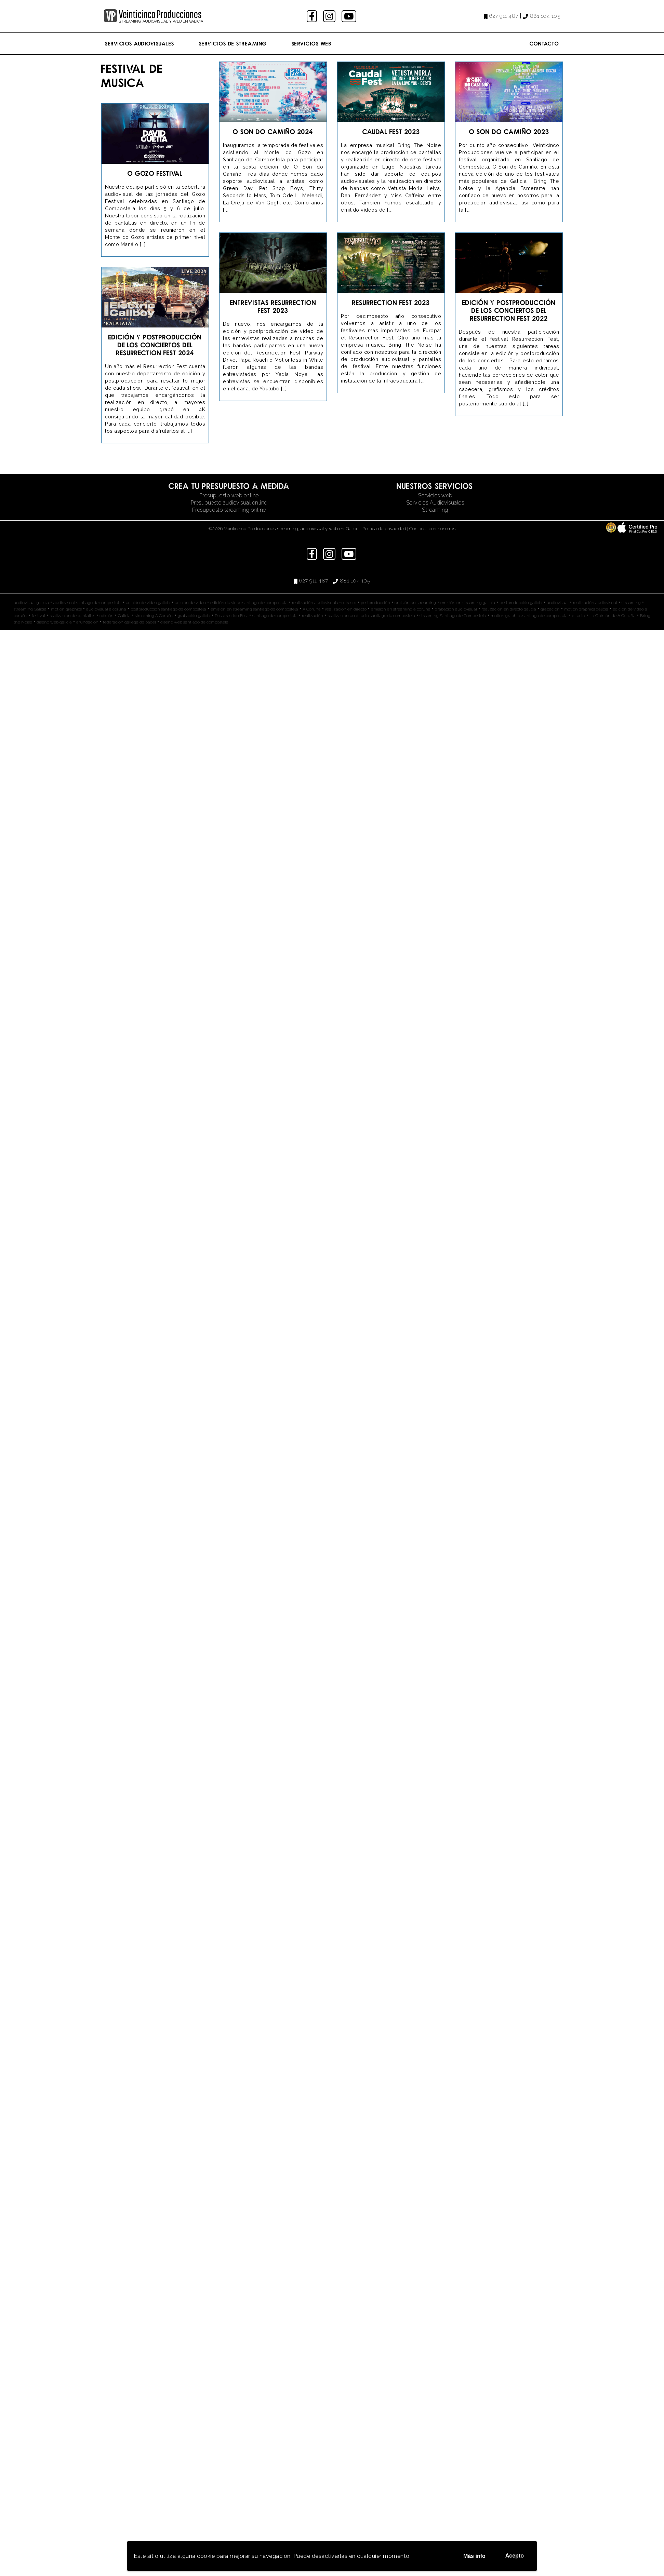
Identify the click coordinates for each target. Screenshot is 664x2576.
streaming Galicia (30, 609)
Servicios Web (312, 43)
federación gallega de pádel (129, 622)
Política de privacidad (384, 528)
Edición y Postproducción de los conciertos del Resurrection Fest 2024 (155, 345)
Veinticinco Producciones (160, 14)
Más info (474, 2556)
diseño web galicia (54, 622)
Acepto (514, 2556)
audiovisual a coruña (106, 609)
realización (312, 615)
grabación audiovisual (456, 609)
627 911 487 (503, 16)
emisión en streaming (415, 602)
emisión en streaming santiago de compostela (254, 609)
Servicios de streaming (233, 43)
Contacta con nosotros (432, 528)
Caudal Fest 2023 (391, 131)
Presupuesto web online (229, 495)
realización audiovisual (595, 602)
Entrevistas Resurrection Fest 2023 (273, 306)
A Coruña (312, 609)
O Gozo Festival (155, 173)
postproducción (375, 602)
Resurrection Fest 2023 (391, 302)
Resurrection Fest (231, 615)
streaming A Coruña (154, 615)
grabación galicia (194, 615)
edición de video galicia (148, 602)
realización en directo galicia (508, 609)
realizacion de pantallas (72, 615)
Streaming (435, 510)
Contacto (544, 43)
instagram (330, 16)
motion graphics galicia (586, 609)
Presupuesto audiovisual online (229, 502)
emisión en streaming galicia (467, 602)
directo (578, 615)
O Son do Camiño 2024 (273, 131)
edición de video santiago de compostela (249, 602)
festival (38, 615)
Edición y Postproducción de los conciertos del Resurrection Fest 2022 (509, 310)
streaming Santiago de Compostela (453, 615)
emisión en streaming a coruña (400, 609)
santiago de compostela (274, 615)
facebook (313, 16)
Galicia (124, 615)
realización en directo (346, 609)
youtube (349, 16)
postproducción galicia (521, 602)
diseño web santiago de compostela (194, 622)
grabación (550, 609)
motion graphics (66, 609)
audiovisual (558, 602)
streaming (631, 602)
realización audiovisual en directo (324, 602)
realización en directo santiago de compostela (371, 615)
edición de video (190, 602)
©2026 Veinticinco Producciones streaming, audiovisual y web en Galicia (284, 528)
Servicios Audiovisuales (139, 43)
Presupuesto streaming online (229, 510)
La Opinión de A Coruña (612, 615)
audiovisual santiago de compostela (87, 602)
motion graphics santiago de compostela (529, 615)
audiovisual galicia (31, 602)
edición (106, 615)
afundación (87, 622)
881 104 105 (545, 16)
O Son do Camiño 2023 (509, 131)
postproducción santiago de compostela (168, 609)
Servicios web (435, 495)
